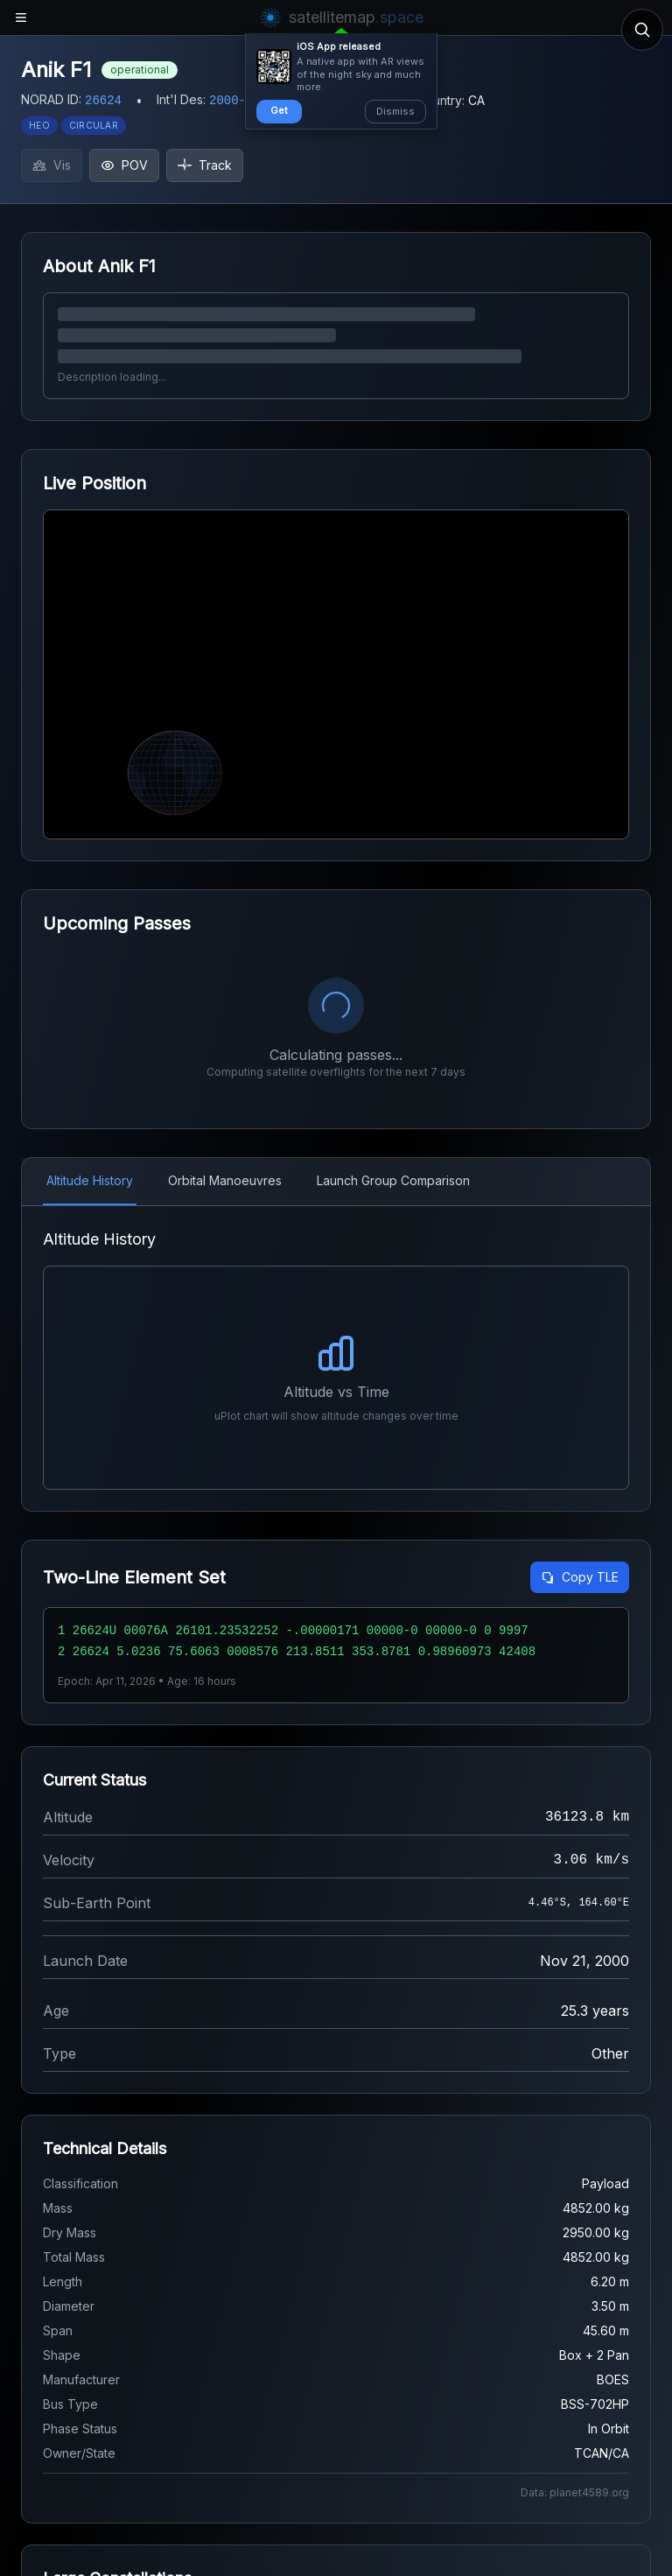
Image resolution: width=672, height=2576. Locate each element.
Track (205, 165)
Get (279, 110)
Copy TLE (580, 1576)
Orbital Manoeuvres (225, 1180)
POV (124, 165)
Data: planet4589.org (575, 2492)
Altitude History (89, 1180)
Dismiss (395, 111)
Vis (51, 165)
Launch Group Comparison (393, 1180)
